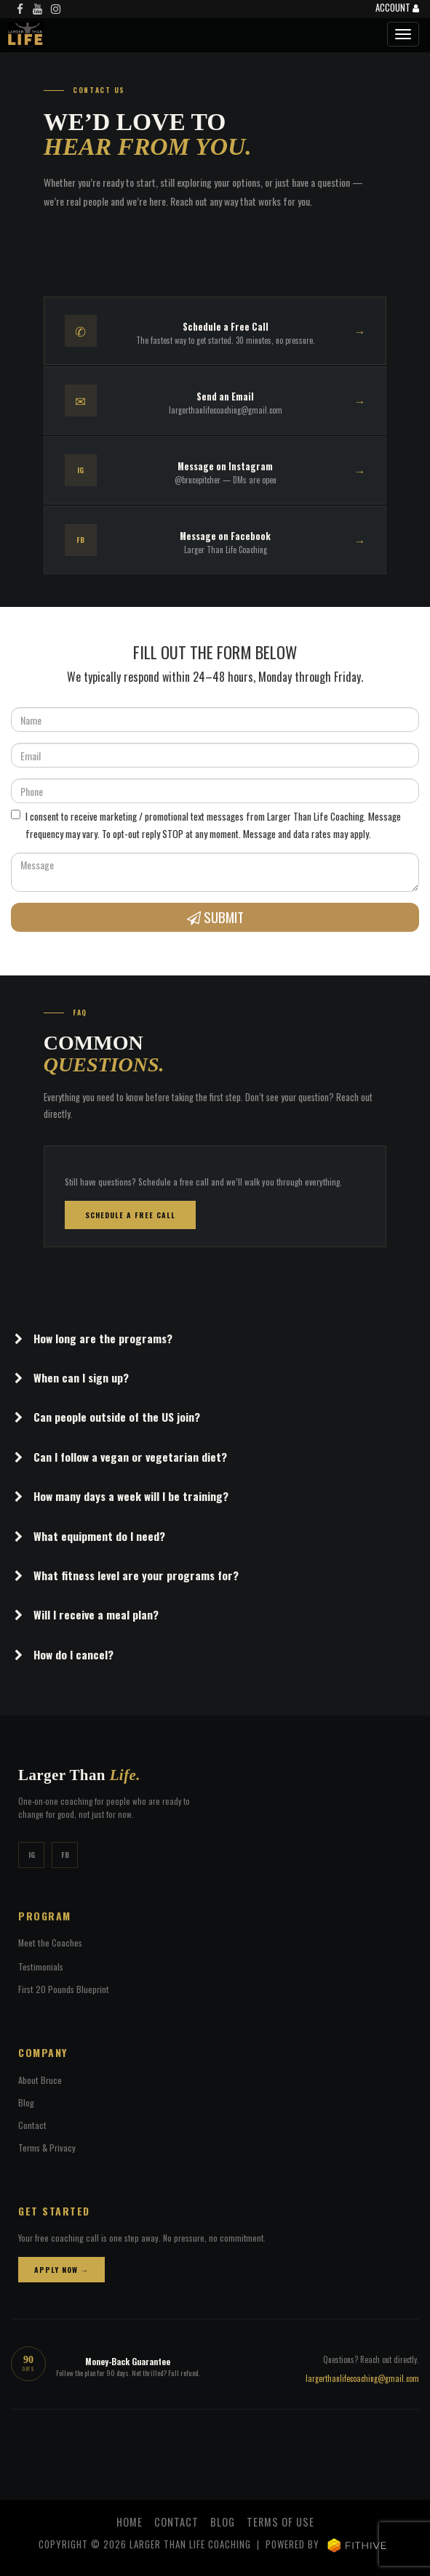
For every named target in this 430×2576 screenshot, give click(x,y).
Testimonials (40, 1966)
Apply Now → (61, 2269)
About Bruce (40, 2080)
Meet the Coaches (50, 1942)
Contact (32, 2125)
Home (129, 2521)
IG (31, 1854)
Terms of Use (280, 2521)
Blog (26, 2102)
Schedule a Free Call (130, 1214)
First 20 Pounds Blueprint (63, 1989)
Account (397, 9)
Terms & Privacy (47, 2147)
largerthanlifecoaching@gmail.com (362, 2378)
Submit (215, 916)
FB (65, 1854)
